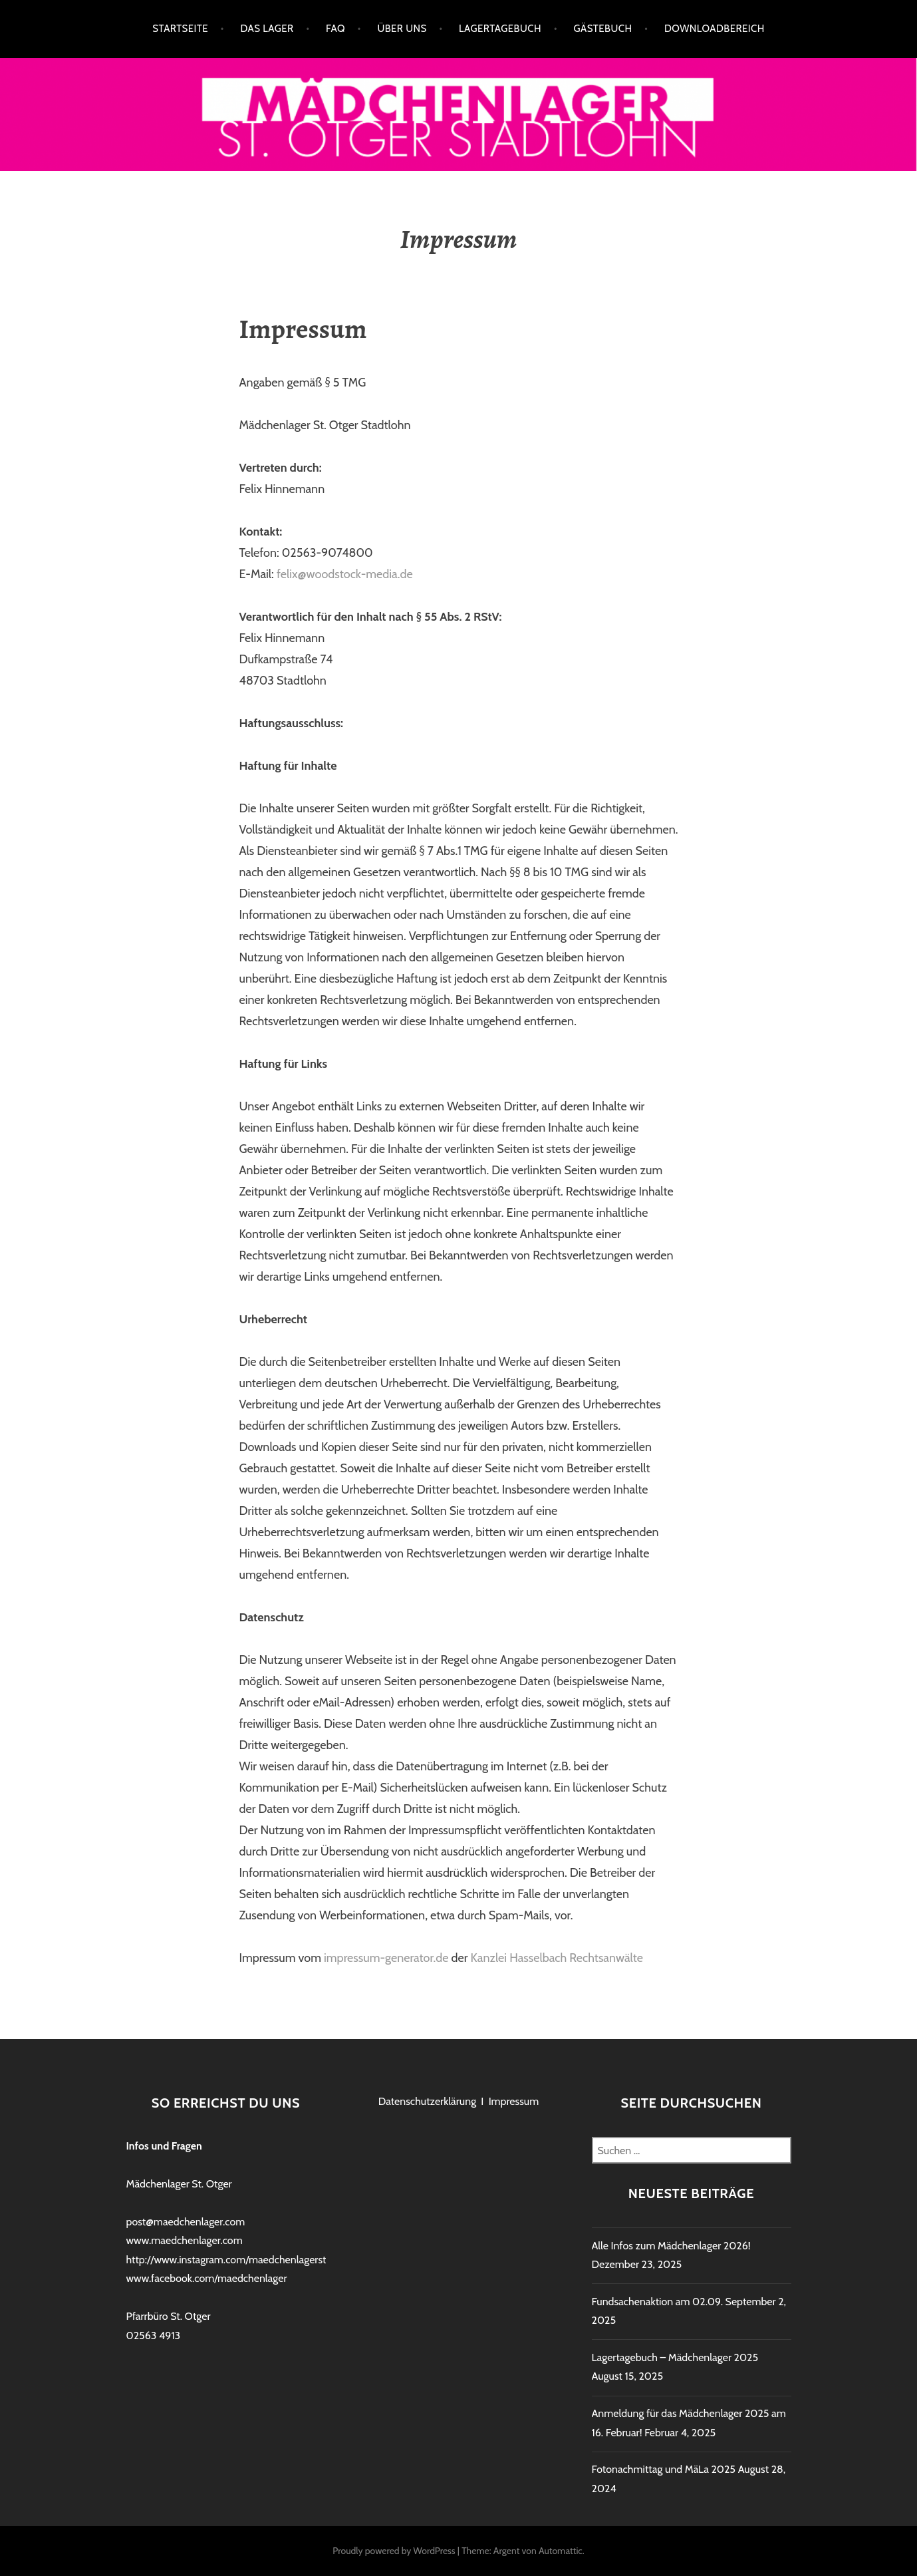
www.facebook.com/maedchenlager (206, 2278)
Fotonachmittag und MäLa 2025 (664, 2469)
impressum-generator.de (386, 1958)
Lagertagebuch (500, 29)
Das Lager (266, 29)
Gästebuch (602, 29)
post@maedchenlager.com (185, 2221)
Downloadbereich (714, 29)
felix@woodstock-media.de (345, 574)
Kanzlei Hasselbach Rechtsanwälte (557, 1958)
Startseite (180, 29)
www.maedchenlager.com (184, 2240)
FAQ (335, 29)
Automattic (561, 2551)
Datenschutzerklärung (427, 2101)
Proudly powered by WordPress (393, 2551)
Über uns (401, 29)
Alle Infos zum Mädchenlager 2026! (671, 2245)
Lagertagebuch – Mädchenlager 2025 (675, 2357)
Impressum (514, 2101)
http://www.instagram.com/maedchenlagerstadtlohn (243, 2259)
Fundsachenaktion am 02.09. (657, 2301)
